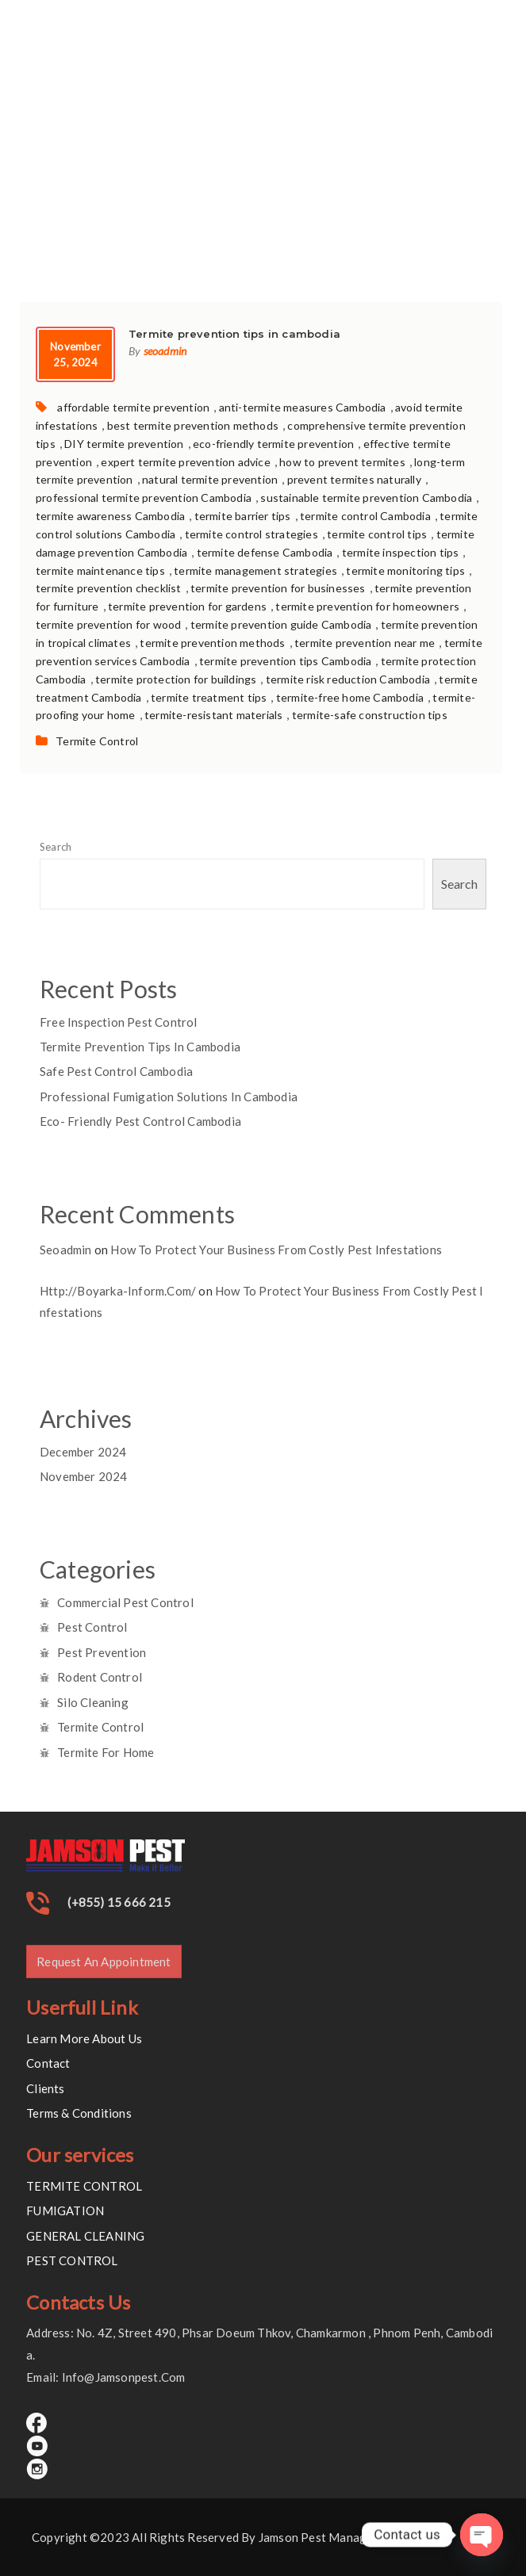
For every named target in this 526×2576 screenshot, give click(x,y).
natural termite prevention (210, 479)
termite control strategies (251, 534)
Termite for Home (105, 1752)
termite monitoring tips (405, 570)
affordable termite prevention (133, 407)
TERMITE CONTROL (84, 2186)
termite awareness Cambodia (110, 515)
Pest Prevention (101, 1652)
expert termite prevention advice (185, 462)
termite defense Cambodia (265, 552)
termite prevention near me (364, 642)
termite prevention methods (212, 642)
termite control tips (377, 534)
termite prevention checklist (109, 588)
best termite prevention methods (192, 425)
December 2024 (83, 1452)
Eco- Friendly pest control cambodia (140, 1121)
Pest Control (92, 1627)
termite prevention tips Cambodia (285, 661)
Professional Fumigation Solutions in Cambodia (169, 1096)
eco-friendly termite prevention (273, 443)
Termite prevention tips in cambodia (140, 1046)
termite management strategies (255, 570)
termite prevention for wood (108, 624)
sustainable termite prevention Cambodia (366, 497)
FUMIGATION (65, 2210)
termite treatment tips (209, 697)
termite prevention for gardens (187, 606)
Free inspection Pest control (119, 1022)
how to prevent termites (342, 462)
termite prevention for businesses (278, 588)
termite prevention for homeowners (367, 606)
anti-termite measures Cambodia (302, 407)
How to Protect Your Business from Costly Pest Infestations (276, 1249)
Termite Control (97, 741)
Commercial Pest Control (125, 1602)
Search (55, 846)
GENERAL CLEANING (85, 2236)
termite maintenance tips (100, 570)
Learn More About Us (84, 2038)
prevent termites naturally (354, 479)
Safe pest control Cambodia (116, 1071)
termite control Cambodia (365, 515)
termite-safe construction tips (369, 715)
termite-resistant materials (213, 715)
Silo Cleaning (93, 1702)
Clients (45, 2088)
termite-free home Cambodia (350, 697)
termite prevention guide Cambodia (281, 624)
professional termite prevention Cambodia (143, 497)
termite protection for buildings (175, 679)
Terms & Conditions (79, 2113)
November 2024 (84, 1476)
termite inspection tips (400, 552)
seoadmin (165, 351)
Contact (48, 2063)
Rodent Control (99, 1677)
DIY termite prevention (123, 443)
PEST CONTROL (71, 2260)
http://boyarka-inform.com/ (118, 1291)
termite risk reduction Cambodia (348, 679)
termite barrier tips (242, 515)
